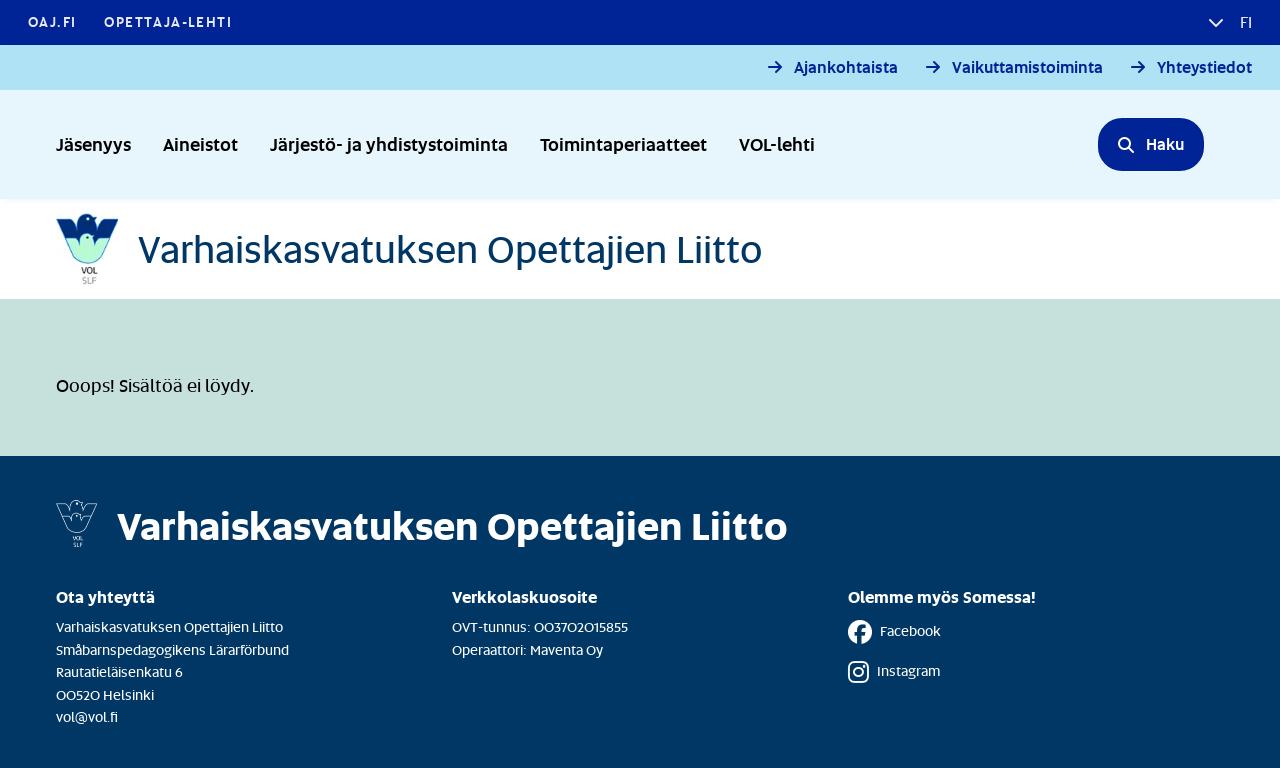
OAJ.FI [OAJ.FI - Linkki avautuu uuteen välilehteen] (52, 21)
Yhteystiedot (1204, 67)
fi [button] (1244, 22)
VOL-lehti (777, 143)
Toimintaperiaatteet (623, 143)
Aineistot (200, 143)
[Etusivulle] (409, 249)
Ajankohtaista (846, 67)
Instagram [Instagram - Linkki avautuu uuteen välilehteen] (894, 672)
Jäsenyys (93, 143)
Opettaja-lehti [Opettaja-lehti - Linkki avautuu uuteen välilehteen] (168, 21)
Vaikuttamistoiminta (1027, 67)
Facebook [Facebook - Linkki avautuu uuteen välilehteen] (894, 632)
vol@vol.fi (87, 716)
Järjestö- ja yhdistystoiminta (389, 143)
